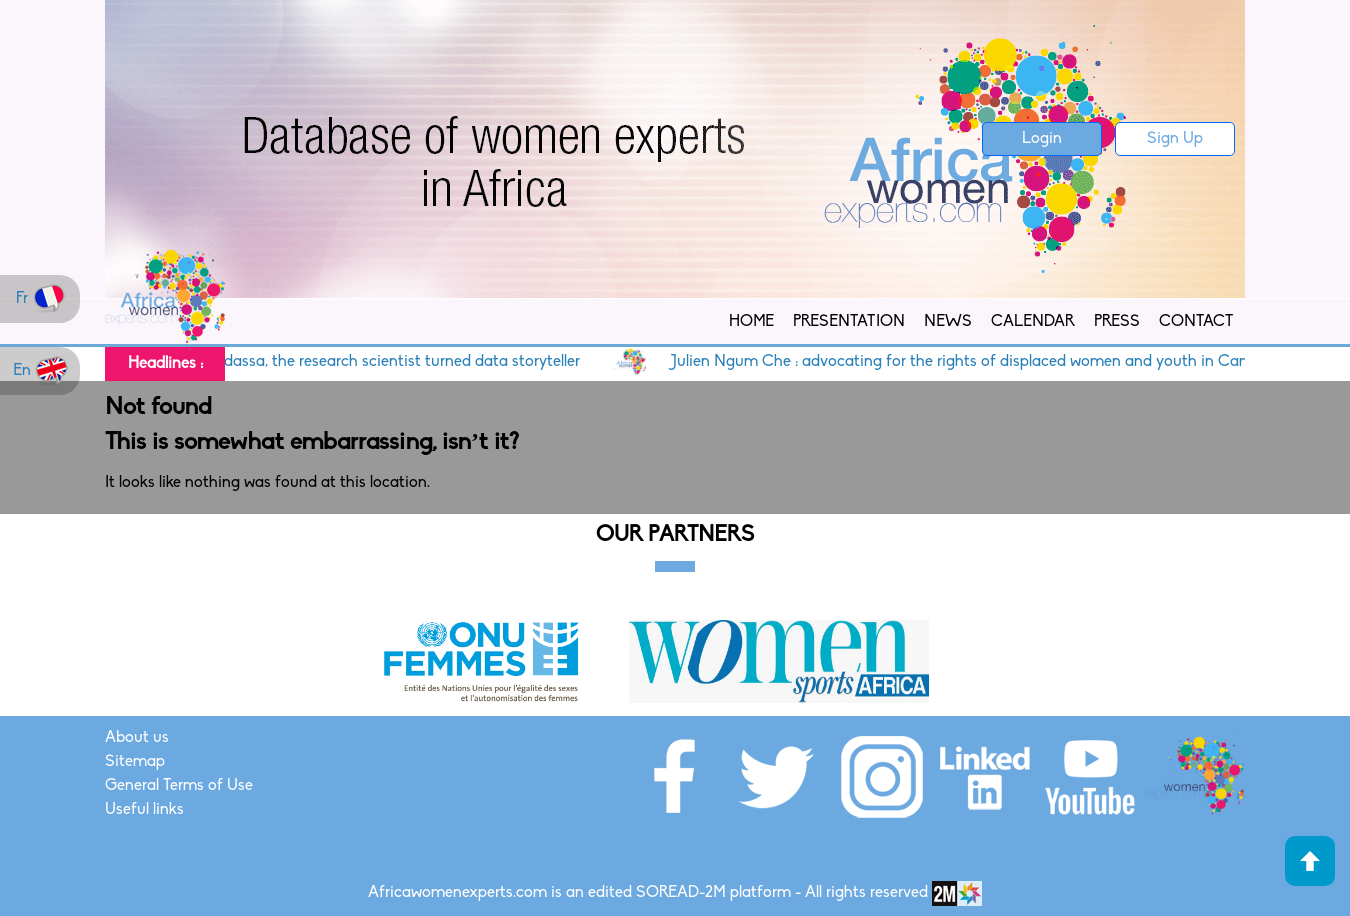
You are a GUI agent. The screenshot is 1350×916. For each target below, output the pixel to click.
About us (137, 738)
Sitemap (135, 762)
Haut (1310, 861)
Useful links (144, 810)
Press (1117, 322)
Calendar (1033, 322)
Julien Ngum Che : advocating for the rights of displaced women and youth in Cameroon (992, 362)
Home (751, 322)
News (948, 322)
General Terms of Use (179, 786)
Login (1042, 139)
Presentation (849, 322)
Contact (1196, 322)
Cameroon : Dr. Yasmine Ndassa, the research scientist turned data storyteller (325, 362)
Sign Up (1175, 139)
